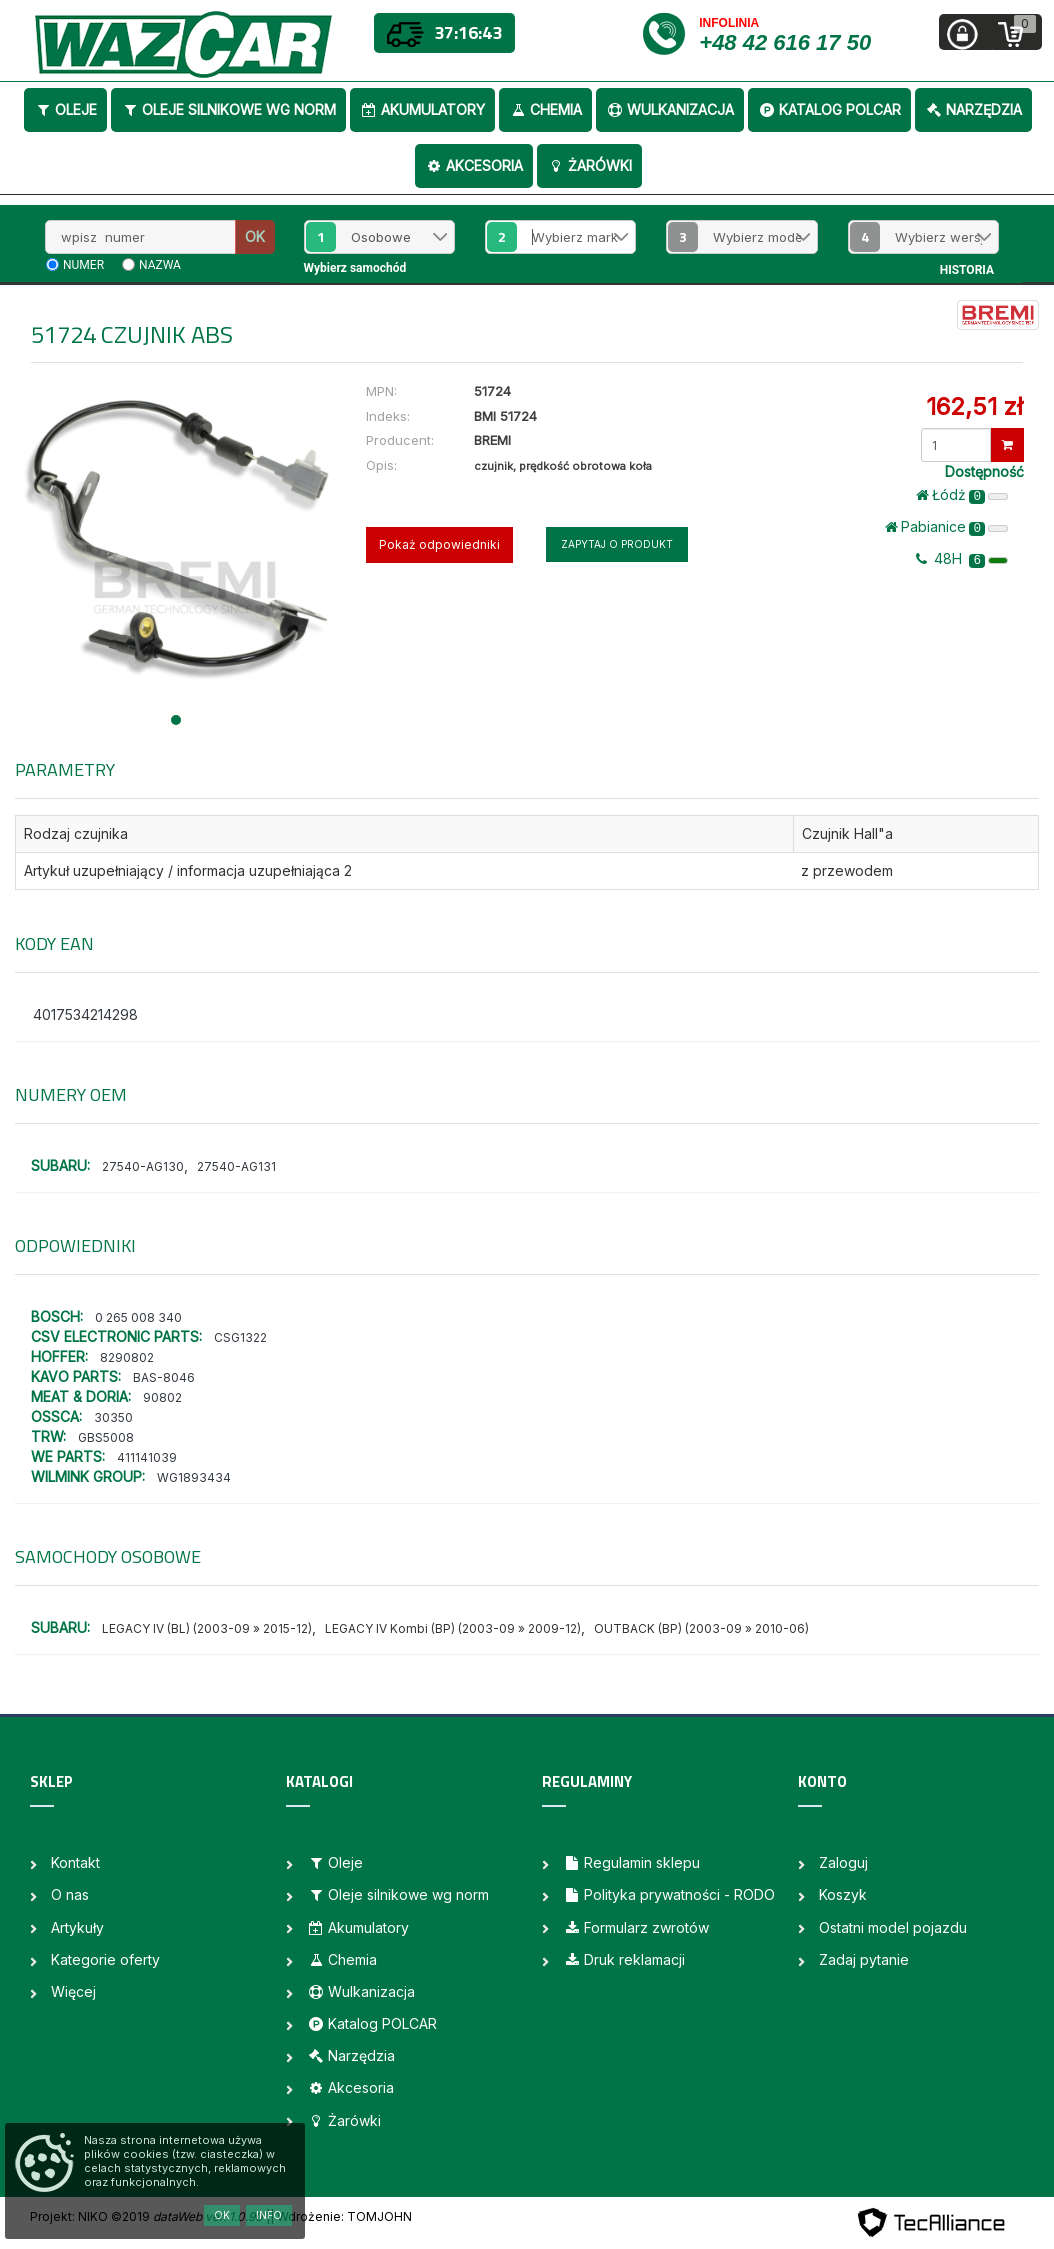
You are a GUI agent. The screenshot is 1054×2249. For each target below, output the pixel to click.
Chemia (545, 109)
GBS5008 (106, 1437)
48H (962, 559)
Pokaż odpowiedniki (439, 544)
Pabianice (946, 527)
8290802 (127, 1357)
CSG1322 (240, 1337)
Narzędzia (973, 109)
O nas (70, 1894)
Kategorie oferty (105, 1959)
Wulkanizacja (670, 109)
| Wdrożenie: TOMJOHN (341, 2216)
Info (269, 2215)
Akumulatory (422, 109)
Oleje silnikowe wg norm (228, 109)
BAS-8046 (164, 1377)
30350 (113, 1417)
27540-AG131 (236, 1166)
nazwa (160, 265)
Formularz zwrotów (636, 1927)
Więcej (73, 1991)
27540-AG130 (143, 1166)
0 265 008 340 (138, 1317)
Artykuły (77, 1927)
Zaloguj (843, 1862)
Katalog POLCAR (829, 109)
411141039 (147, 1457)
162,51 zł (974, 406)
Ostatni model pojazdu (893, 1927)
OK (255, 236)
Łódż (962, 495)
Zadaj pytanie (864, 1959)
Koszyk (843, 1894)
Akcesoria (474, 165)
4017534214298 (85, 1014)
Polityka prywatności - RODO (669, 1894)
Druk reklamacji (624, 1959)
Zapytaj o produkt (617, 544)
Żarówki (589, 165)
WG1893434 (194, 1477)
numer (83, 265)
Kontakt (75, 1862)
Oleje (65, 109)
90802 (162, 1397)
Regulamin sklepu (631, 1862)
